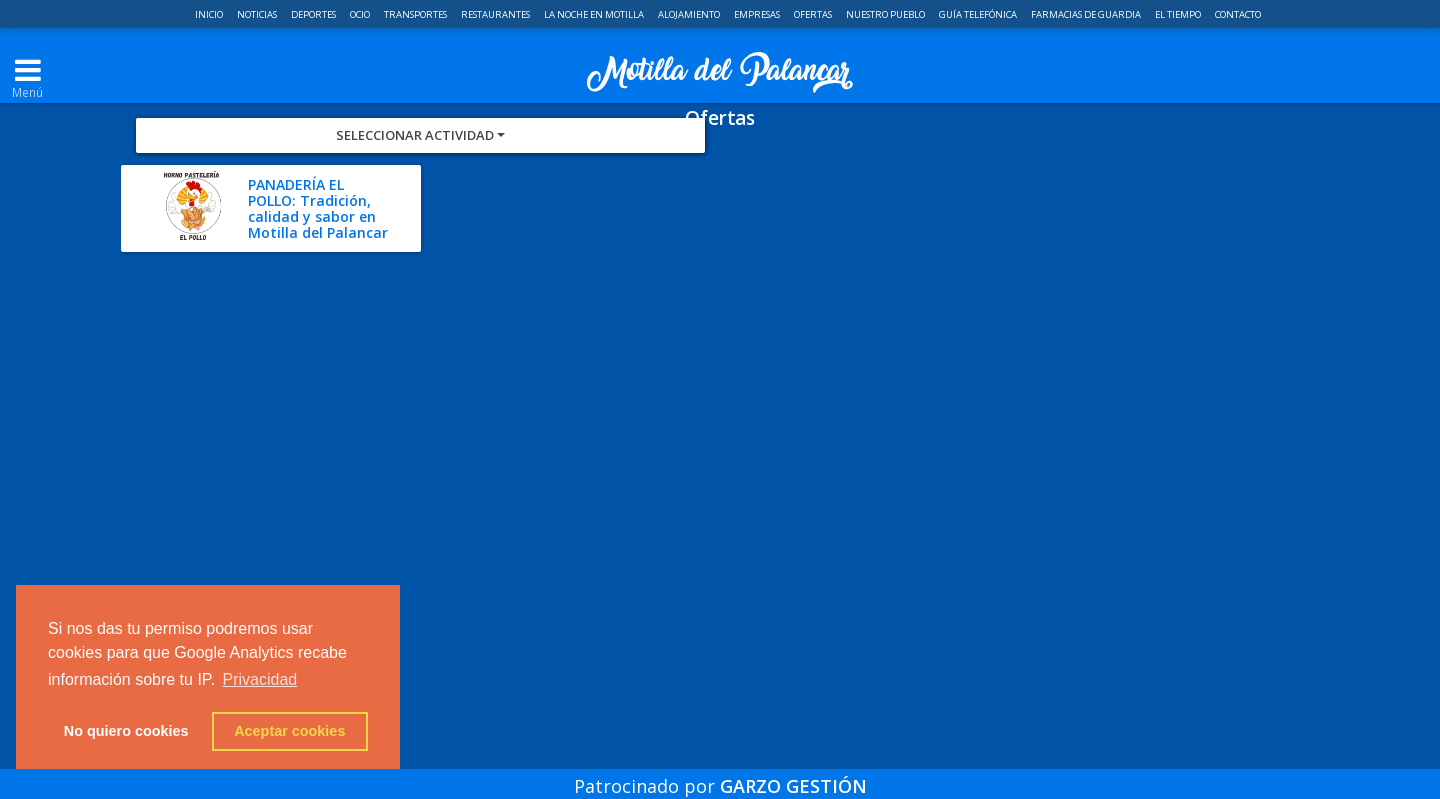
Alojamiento (690, 14)
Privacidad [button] (260, 679)
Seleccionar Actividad (420, 206)
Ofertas (814, 14)
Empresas (758, 14)
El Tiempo (1179, 14)
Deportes (314, 14)
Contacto (1238, 14)
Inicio (210, 14)
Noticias (258, 14)
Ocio (361, 14)
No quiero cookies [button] (126, 731)
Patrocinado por (720, 773)
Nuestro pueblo (886, 14)
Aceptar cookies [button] (289, 731)
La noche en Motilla (595, 14)
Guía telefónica (979, 14)
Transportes (416, 14)
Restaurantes (496, 14)
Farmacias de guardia (1087, 14)
